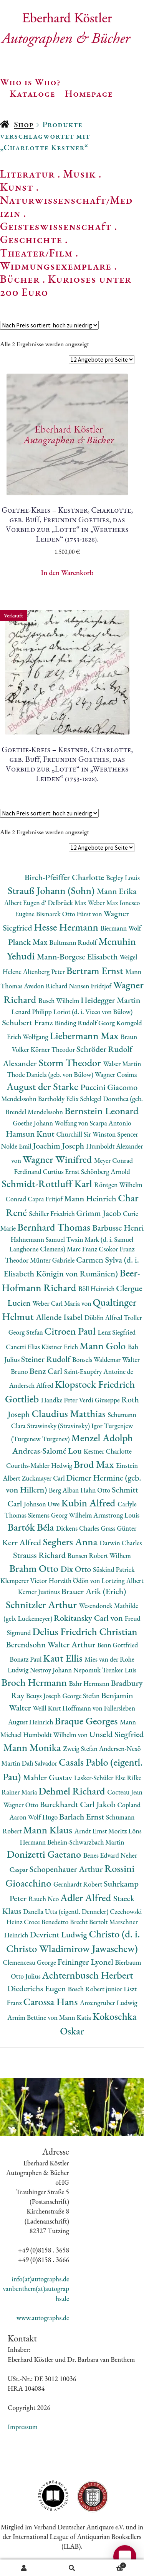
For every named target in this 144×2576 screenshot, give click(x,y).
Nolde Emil (17, 1146)
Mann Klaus (48, 1829)
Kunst (16, 187)
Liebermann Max (85, 1035)
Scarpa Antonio (110, 1123)
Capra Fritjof (46, 1198)
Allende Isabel (60, 1317)
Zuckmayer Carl (44, 1478)
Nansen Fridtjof (91, 985)
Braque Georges (87, 1720)
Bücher (20, 279)
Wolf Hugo (43, 1817)
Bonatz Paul (26, 1659)
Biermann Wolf (120, 928)
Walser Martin (122, 1063)
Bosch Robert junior (96, 1988)
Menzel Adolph (102, 1437)
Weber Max (103, 902)
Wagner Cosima (116, 1074)
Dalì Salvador (40, 1763)
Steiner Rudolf (46, 1359)
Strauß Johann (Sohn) (52, 890)
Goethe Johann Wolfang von (51, 1123)
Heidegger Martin (111, 1000)
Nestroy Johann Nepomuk (66, 1669)
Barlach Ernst (82, 1816)
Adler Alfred (86, 1897)
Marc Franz (83, 1248)
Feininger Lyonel (86, 1961)
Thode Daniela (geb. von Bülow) (51, 1074)
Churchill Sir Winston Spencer (97, 1134)
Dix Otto (77, 1569)
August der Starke (43, 1086)
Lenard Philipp (32, 1011)
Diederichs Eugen (37, 1988)
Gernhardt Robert (78, 1884)
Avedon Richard (46, 985)
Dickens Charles (78, 1528)
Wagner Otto (21, 1804)
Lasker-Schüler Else (100, 1777)
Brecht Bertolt (89, 1921)
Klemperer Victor (24, 1580)
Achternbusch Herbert (87, 1975)
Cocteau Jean (124, 1792)
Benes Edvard (102, 1855)
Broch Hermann (35, 1682)
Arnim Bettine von (33, 2017)
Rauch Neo (44, 1898)
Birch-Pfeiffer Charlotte (65, 877)
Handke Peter (60, 1399)
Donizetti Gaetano (45, 1854)
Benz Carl (47, 1371)
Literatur (27, 174)
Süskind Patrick (114, 1569)
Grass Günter (118, 1528)
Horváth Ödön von (75, 1580)
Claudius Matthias (69, 1413)
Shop (23, 124)
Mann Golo (103, 1345)
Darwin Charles (120, 1542)
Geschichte (31, 239)
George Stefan (81, 1695)
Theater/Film (36, 253)
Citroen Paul (71, 1331)
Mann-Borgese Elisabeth (78, 956)
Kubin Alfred (89, 1502)
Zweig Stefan (81, 1748)
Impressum (23, 2426)
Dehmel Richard (72, 1791)
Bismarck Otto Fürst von (70, 913)
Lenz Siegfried (117, 1332)
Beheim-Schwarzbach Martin (85, 1842)
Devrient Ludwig (59, 1934)
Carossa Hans (51, 2001)
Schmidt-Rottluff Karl (48, 1183)
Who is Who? (30, 81)
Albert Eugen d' (26, 902)
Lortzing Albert (122, 1580)
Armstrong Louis (116, 1515)
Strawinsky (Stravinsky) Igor (65, 1425)
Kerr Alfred (22, 1542)
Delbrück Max (68, 902)
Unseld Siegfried (116, 1734)
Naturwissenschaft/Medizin (66, 206)
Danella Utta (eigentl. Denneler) (66, 1911)
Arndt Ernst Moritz (101, 1830)
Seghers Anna (71, 1541)
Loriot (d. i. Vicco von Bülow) (93, 1011)
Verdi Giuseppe (100, 1399)
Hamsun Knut (31, 1133)
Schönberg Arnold (105, 1171)
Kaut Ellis (63, 1658)
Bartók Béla (32, 1527)
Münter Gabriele (53, 1260)
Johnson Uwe (42, 1503)
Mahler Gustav (48, 1777)
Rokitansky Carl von (89, 1617)
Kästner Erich (60, 1346)
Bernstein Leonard (102, 1110)
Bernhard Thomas (54, 1227)
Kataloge (32, 93)
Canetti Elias (23, 1346)
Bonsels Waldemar (97, 1359)
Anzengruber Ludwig (108, 2002)
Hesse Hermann (67, 927)
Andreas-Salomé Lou (48, 1450)
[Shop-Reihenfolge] (49, 325)
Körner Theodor (53, 1049)
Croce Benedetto (47, 1921)
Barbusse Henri (118, 1227)
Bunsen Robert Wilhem (99, 1555)
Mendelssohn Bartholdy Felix (40, 1098)
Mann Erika (116, 891)
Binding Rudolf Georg (85, 1022)
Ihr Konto (24, 2568)
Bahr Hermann (90, 1683)
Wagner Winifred (58, 1159)
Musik (79, 174)
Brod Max (95, 1464)
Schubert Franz (28, 1022)
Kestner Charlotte (108, 1451)
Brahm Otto (34, 1568)
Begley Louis (123, 877)
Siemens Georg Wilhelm (61, 1515)
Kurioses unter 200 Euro (65, 285)
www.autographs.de (43, 2317)
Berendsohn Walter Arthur (51, 1644)
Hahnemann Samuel (38, 1239)
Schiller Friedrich (52, 1213)
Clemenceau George (30, 1962)
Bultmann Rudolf (73, 942)
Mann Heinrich (91, 1198)
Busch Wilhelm (59, 1000)
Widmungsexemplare (55, 266)
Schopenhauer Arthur (67, 1869)
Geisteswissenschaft (55, 226)
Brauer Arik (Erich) (93, 1591)
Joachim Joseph (59, 1145)
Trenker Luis (119, 1669)
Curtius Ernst (62, 1171)
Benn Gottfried (117, 1644)
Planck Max (28, 942)
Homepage (89, 93)
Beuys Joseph (44, 1695)
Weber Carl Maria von (62, 1303)
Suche (72, 2568)
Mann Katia (76, 2017)
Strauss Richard (40, 1555)
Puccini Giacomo (108, 1087)
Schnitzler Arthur (42, 1604)
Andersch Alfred (32, 1385)
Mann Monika (33, 1747)
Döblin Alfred (104, 1317)
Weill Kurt (47, 1708)
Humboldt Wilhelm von (56, 1734)
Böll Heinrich (97, 1288)
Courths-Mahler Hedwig (40, 1465)
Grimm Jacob (99, 1213)
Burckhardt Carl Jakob (78, 1804)
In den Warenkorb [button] (67, 572)
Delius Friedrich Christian (84, 1631)
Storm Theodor (71, 1062)
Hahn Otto (96, 1490)
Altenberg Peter (44, 971)
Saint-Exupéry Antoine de (98, 1371)
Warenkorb (111, 2564)
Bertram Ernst (96, 970)
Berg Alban (64, 1490)
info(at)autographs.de (40, 2278)
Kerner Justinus (39, 1591)
